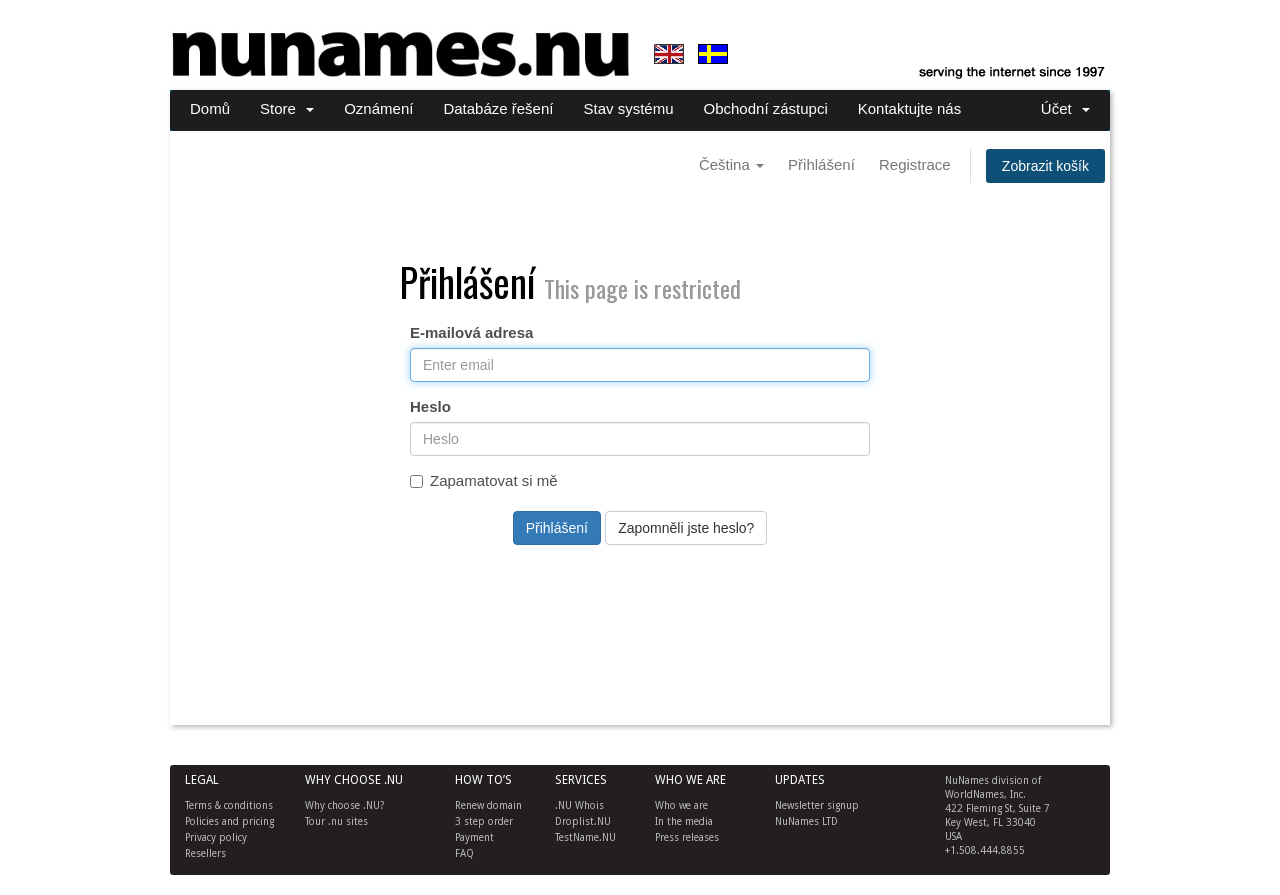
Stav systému (628, 108)
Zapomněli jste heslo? (686, 528)
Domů (210, 108)
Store (287, 108)
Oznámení (378, 108)
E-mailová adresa (471, 332)
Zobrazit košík (1045, 166)
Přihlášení (821, 164)
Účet (1065, 108)
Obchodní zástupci (766, 108)
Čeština (731, 164)
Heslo (430, 406)
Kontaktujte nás (909, 108)
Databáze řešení (498, 108)
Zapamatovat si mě (484, 480)
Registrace (915, 164)
